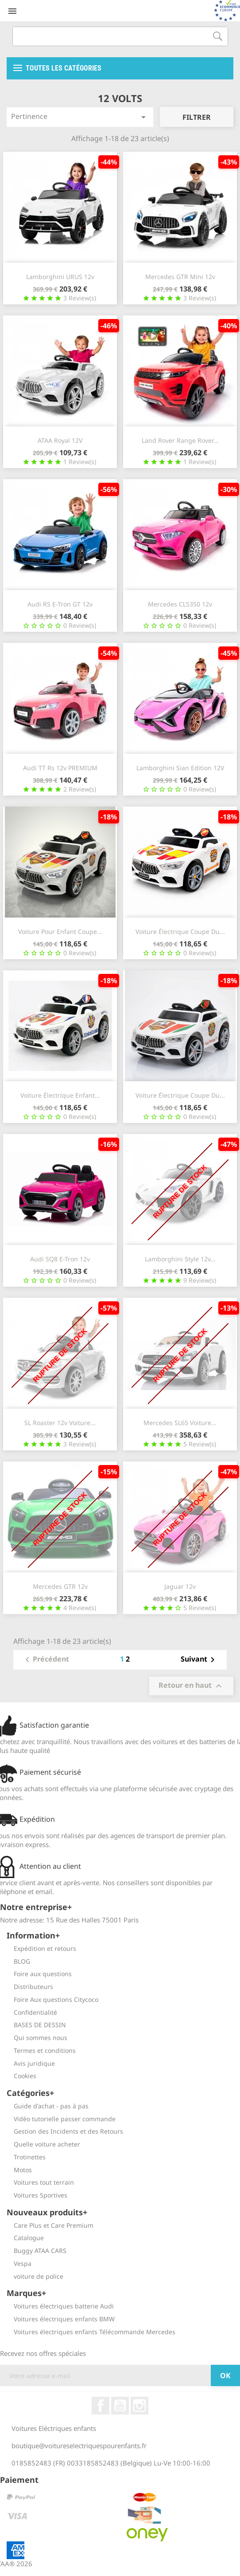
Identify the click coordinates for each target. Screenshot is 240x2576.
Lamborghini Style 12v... (180, 1259)
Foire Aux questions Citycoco (52, 1999)
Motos (19, 2170)
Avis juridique (31, 2063)
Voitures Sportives (37, 2195)
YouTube (120, 2406)
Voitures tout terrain (40, 2182)
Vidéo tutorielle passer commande (61, 2119)
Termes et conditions (41, 2050)
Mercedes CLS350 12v (180, 604)
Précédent (45, 1659)
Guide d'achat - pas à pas (48, 2106)
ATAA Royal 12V (60, 440)
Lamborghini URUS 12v (60, 276)
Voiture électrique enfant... (60, 1095)
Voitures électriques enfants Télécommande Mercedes (91, 2332)
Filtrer (196, 117)
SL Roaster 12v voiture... (60, 1422)
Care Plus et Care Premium (50, 2225)
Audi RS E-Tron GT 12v (60, 604)
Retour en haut (191, 1686)
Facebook (100, 2406)
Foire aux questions (39, 1973)
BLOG (18, 1961)
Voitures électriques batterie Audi (60, 2306)
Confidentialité (32, 2012)
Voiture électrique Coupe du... (180, 931)
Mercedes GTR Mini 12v (180, 276)
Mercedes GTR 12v (60, 1586)
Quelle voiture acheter (43, 2144)
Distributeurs (30, 1986)
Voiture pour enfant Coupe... (60, 931)
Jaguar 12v (180, 1586)
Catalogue (25, 2237)
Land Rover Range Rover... (180, 440)
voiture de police (35, 2276)
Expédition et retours (41, 1948)
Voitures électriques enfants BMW (61, 2319)
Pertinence (80, 116)
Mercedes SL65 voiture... (180, 1422)
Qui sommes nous (37, 2037)
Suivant (199, 1659)
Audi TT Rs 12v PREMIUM (60, 768)
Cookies (21, 2076)
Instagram (139, 2406)
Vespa (19, 2263)
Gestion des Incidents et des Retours (65, 2131)
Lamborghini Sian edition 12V (180, 768)
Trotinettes (26, 2157)
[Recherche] (120, 36)
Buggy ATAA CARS (36, 2250)
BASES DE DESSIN (36, 2025)
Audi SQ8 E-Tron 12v (60, 1259)
